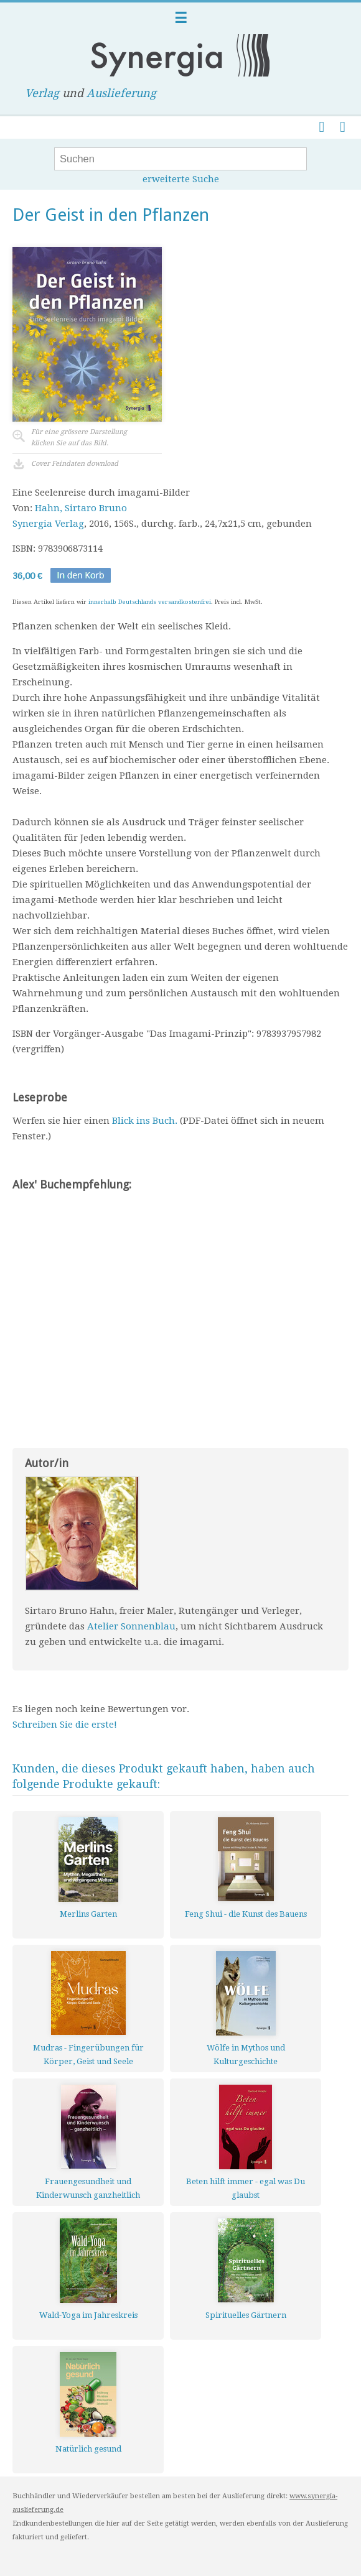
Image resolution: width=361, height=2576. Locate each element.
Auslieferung (121, 93)
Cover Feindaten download (74, 464)
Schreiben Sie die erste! (64, 1724)
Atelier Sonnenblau (131, 1626)
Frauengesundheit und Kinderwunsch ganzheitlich (88, 2188)
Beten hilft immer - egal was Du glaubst (245, 2188)
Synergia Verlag (48, 523)
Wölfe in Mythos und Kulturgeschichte (246, 2054)
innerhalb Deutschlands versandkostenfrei (149, 601)
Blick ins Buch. (144, 1120)
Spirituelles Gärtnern (245, 2315)
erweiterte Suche (181, 179)
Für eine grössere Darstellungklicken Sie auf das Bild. (79, 437)
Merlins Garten (88, 1914)
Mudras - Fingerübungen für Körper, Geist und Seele (88, 2054)
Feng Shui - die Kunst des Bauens (246, 1914)
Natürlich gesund (88, 2448)
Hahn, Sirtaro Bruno (81, 508)
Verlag (42, 93)
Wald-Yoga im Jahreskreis (88, 2315)
